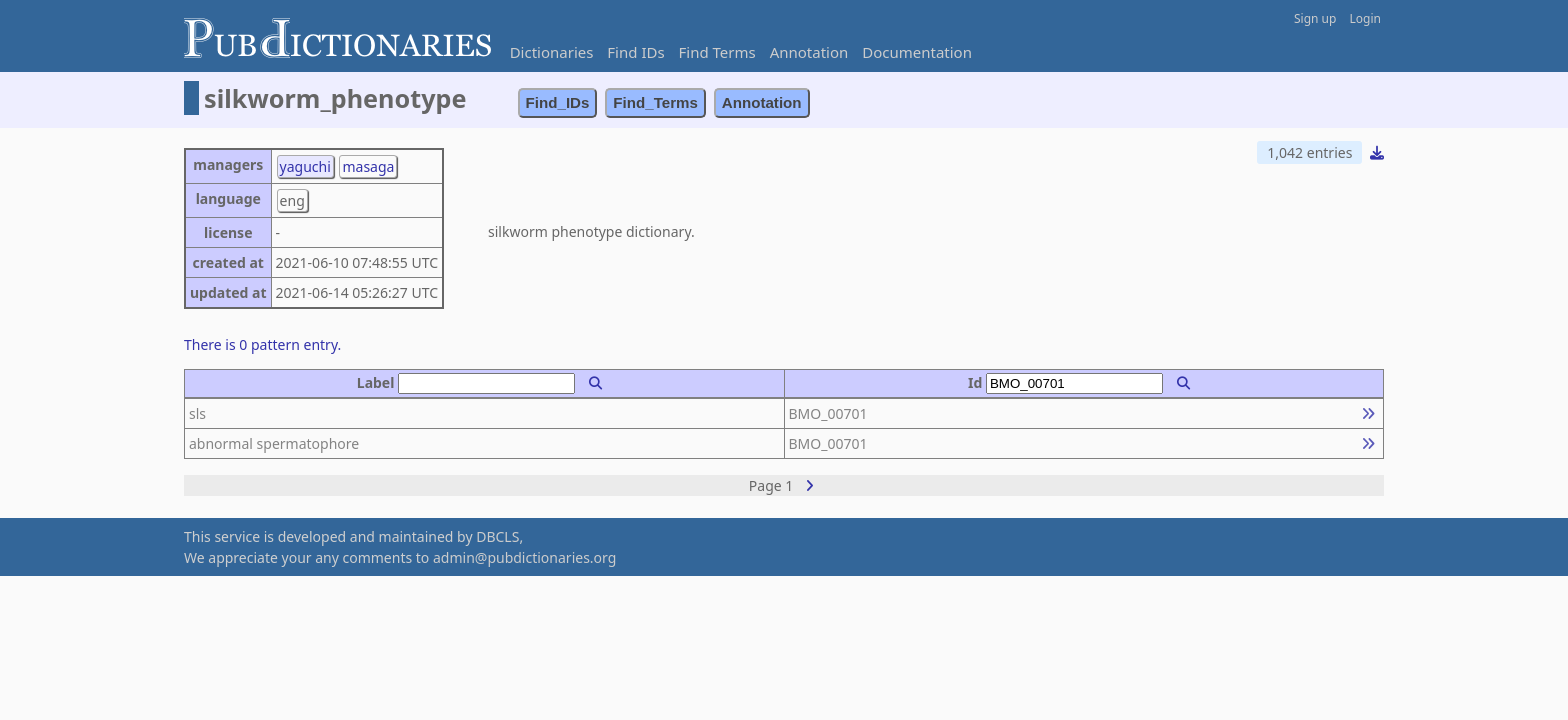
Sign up (1315, 18)
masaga (368, 166)
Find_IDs (558, 102)
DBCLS (497, 536)
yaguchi (305, 166)
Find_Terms (655, 102)
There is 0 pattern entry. (262, 344)
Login (1365, 18)
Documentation (917, 52)
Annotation (809, 52)
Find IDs (635, 52)
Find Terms (717, 52)
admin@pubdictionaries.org (524, 557)
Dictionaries (552, 52)
